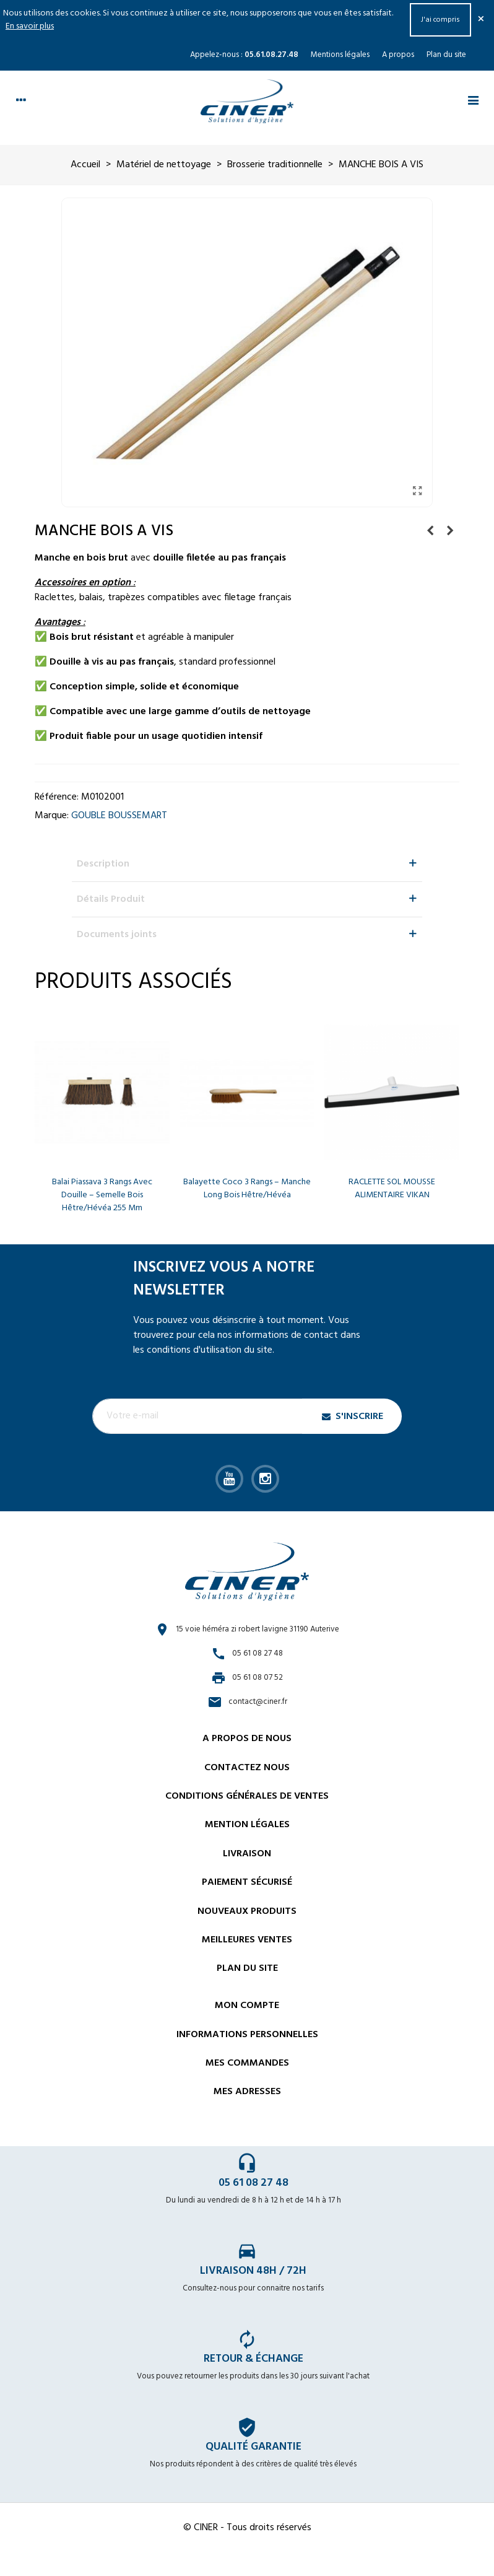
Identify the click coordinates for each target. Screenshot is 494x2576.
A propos (398, 54)
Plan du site (446, 54)
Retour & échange (253, 2359)
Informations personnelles (247, 2035)
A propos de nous (247, 1739)
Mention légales (247, 1825)
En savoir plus (30, 26)
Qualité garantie (253, 2447)
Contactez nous (247, 1768)
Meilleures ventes (247, 1940)
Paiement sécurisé (247, 1882)
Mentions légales (340, 54)
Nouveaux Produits (247, 1911)
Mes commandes (247, 2063)
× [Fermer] (481, 20)
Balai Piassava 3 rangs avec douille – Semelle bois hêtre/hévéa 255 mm (102, 1195)
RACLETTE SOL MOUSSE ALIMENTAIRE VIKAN (392, 1189)
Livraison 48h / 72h (253, 2271)
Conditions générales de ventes (247, 1796)
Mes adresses (247, 2092)
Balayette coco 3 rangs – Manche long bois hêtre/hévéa (247, 1189)
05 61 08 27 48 (253, 2183)
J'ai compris (440, 20)
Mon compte (247, 2005)
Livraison (247, 1854)
